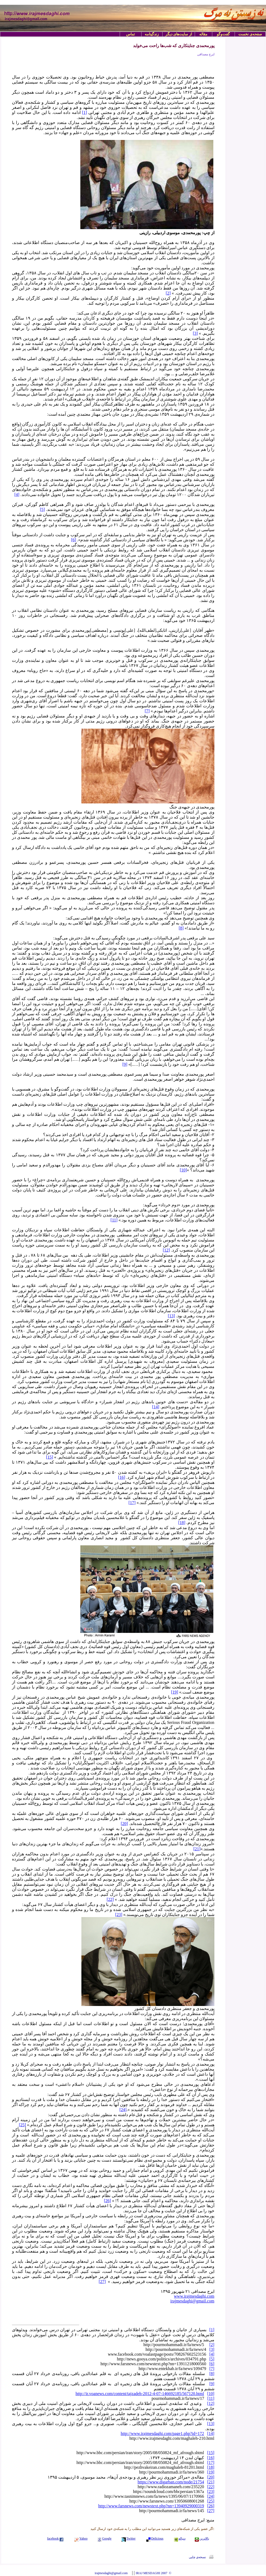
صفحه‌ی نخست (250, 34)
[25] (22, 2125)
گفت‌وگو (223, 34)
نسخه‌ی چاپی (197, 2557)
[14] (155, 1407)
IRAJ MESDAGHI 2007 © (153, 2573)
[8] (181, 928)
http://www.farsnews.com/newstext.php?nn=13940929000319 (151, 2506)
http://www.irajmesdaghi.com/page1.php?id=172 (162, 2433)
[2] (168, 293)
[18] (181, 1522)
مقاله (203, 34)
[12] (166, 1250)
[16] (121, 1477)
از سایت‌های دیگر (178, 34)
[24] (123, 2109)
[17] (132, 1502)
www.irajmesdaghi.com (194, 2296)
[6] (73, 540)
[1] (84, 112)
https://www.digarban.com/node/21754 (171, 2482)
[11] (114, 1220)
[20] (124, 1823)
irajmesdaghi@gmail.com (192, 2301)
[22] (110, 1899)
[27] (102, 2281)
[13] (171, 1316)
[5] (42, 509)
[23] (118, 1914)
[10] (183, 1170)
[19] (174, 1692)
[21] (197, 1849)
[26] (107, 2200)
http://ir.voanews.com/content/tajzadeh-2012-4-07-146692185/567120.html (140, 2393)
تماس (130, 34)
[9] (124, 1064)
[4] (16, 494)
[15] (49, 1457)
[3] (195, 333)
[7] (147, 711)
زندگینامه (152, 34)
